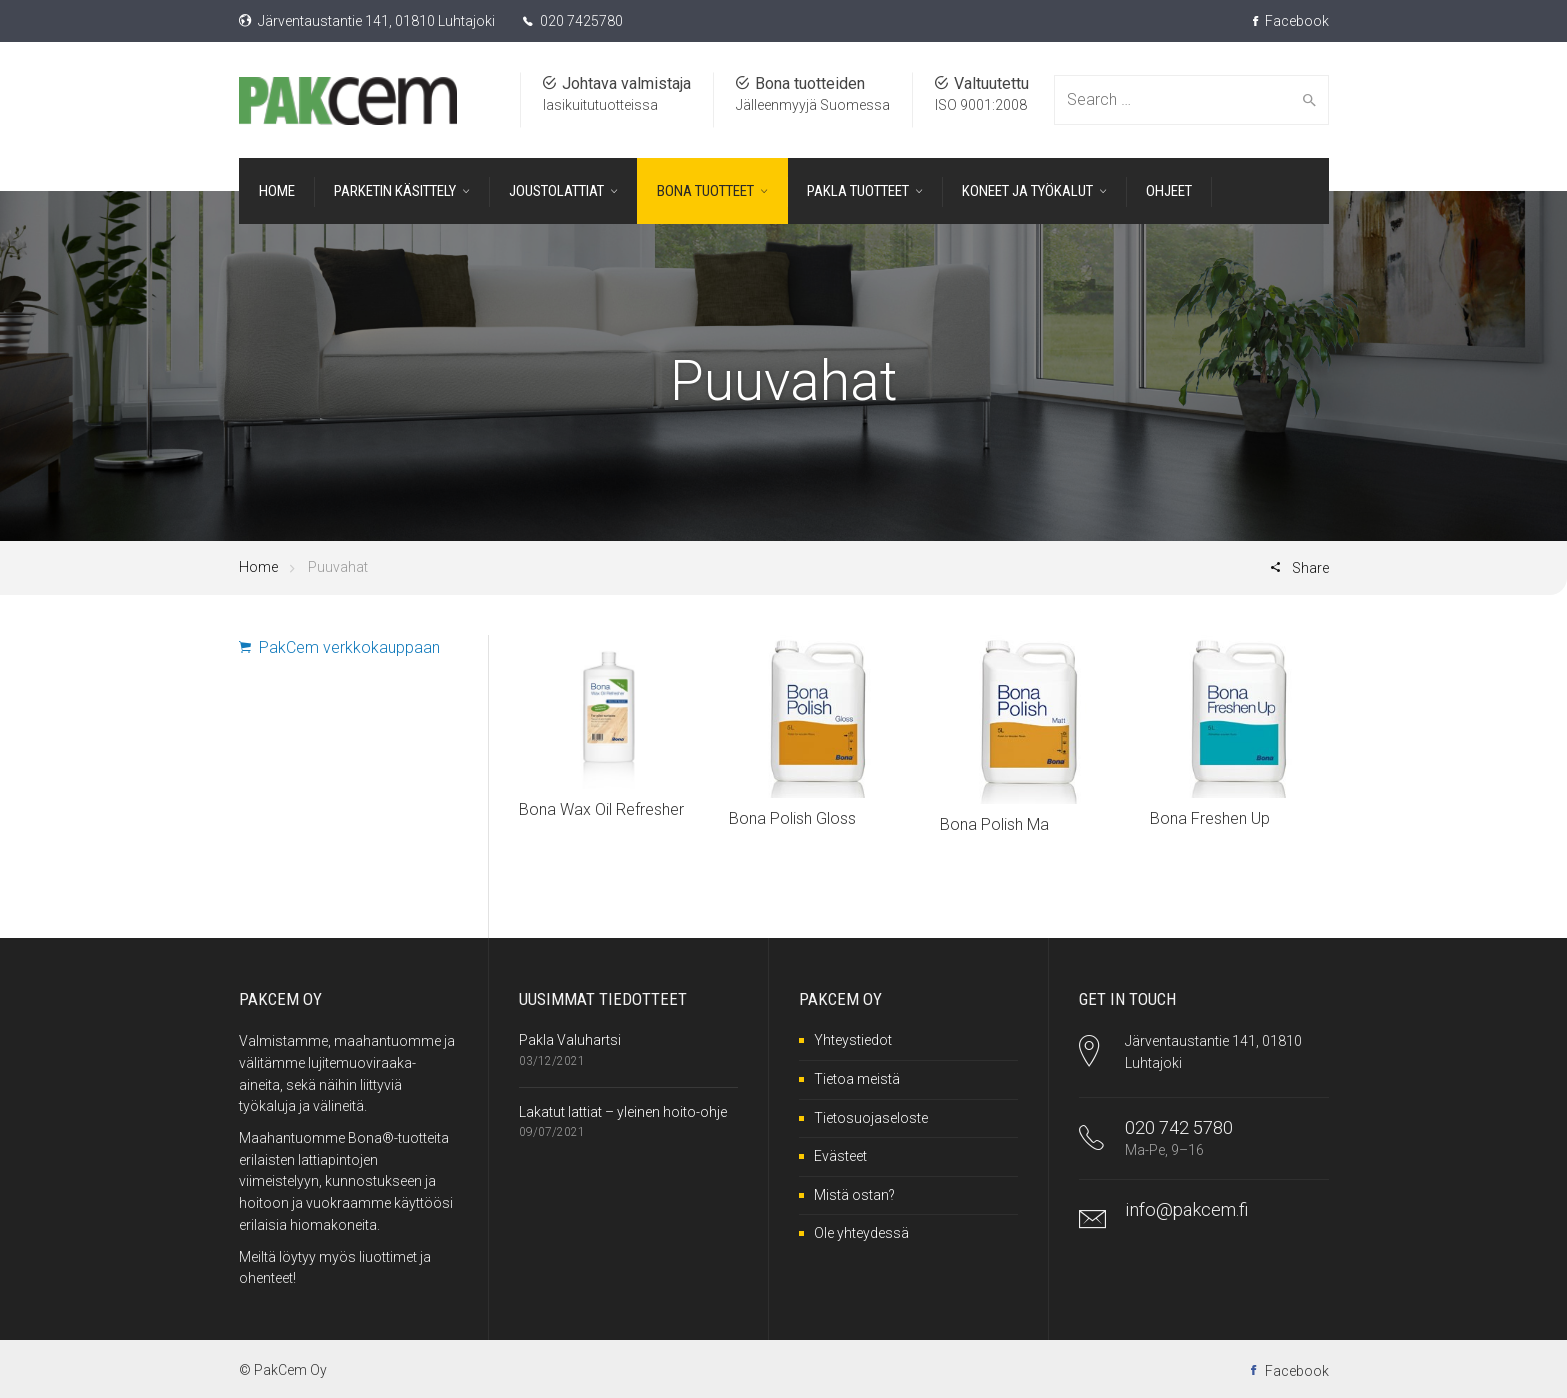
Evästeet (840, 1156)
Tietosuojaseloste (871, 1118)
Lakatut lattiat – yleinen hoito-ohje (623, 1112)
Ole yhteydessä (861, 1233)
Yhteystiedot (853, 1040)
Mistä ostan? (854, 1195)
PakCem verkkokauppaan (339, 647)
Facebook (1291, 21)
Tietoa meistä (857, 1079)
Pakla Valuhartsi (570, 1040)
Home (258, 567)
